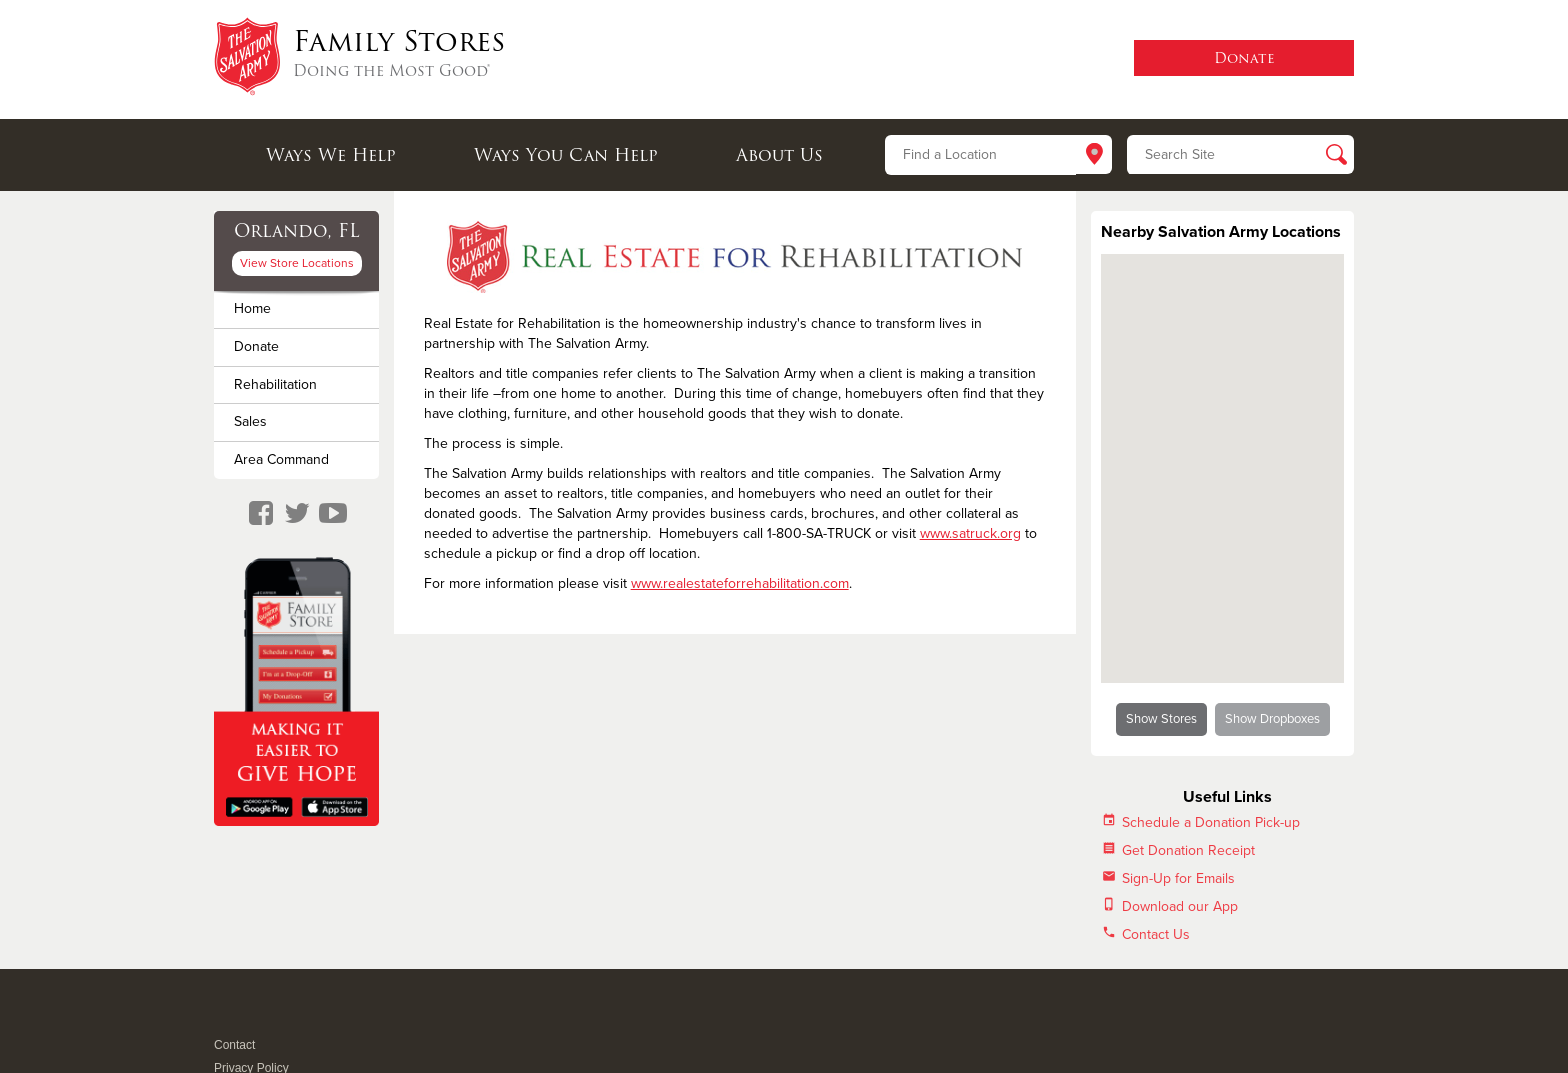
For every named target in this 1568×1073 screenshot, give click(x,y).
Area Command (281, 459)
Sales (250, 421)
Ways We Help (331, 155)
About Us (779, 155)
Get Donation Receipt (1188, 850)
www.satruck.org (970, 533)
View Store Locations (297, 263)
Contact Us (1156, 934)
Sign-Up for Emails (1178, 878)
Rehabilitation (275, 384)
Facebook (224, 1018)
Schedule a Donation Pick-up (1211, 822)
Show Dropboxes (1272, 719)
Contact (234, 1045)
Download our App (1180, 906)
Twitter (248, 1018)
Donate (256, 346)
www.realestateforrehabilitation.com (740, 583)
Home (252, 308)
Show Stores (1161, 719)
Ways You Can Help (566, 155)
